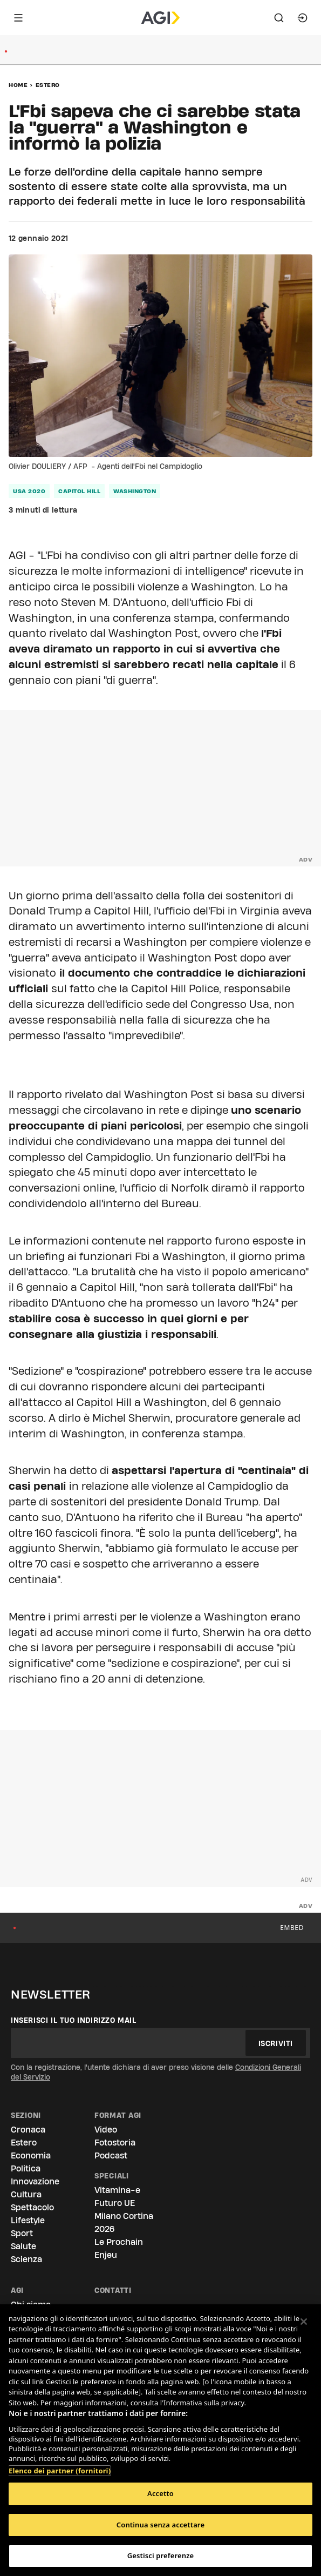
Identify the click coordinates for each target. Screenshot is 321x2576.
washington (134, 491)
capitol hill (79, 491)
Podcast (110, 2155)
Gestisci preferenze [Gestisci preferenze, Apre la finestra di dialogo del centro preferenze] (160, 2555)
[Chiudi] (304, 2321)
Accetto (160, 2493)
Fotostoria (114, 2142)
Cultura (26, 2194)
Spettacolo (32, 2207)
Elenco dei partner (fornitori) (60, 2465)
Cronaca (28, 2129)
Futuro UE (114, 2203)
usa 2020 (29, 491)
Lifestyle (28, 2220)
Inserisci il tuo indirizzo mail (73, 2020)
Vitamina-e (117, 2190)
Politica (25, 2168)
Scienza (26, 2259)
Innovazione (35, 2181)
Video (105, 2129)
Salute (23, 2246)
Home (18, 85)
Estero (48, 85)
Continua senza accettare (160, 2525)
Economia (31, 2155)
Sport (22, 2233)
